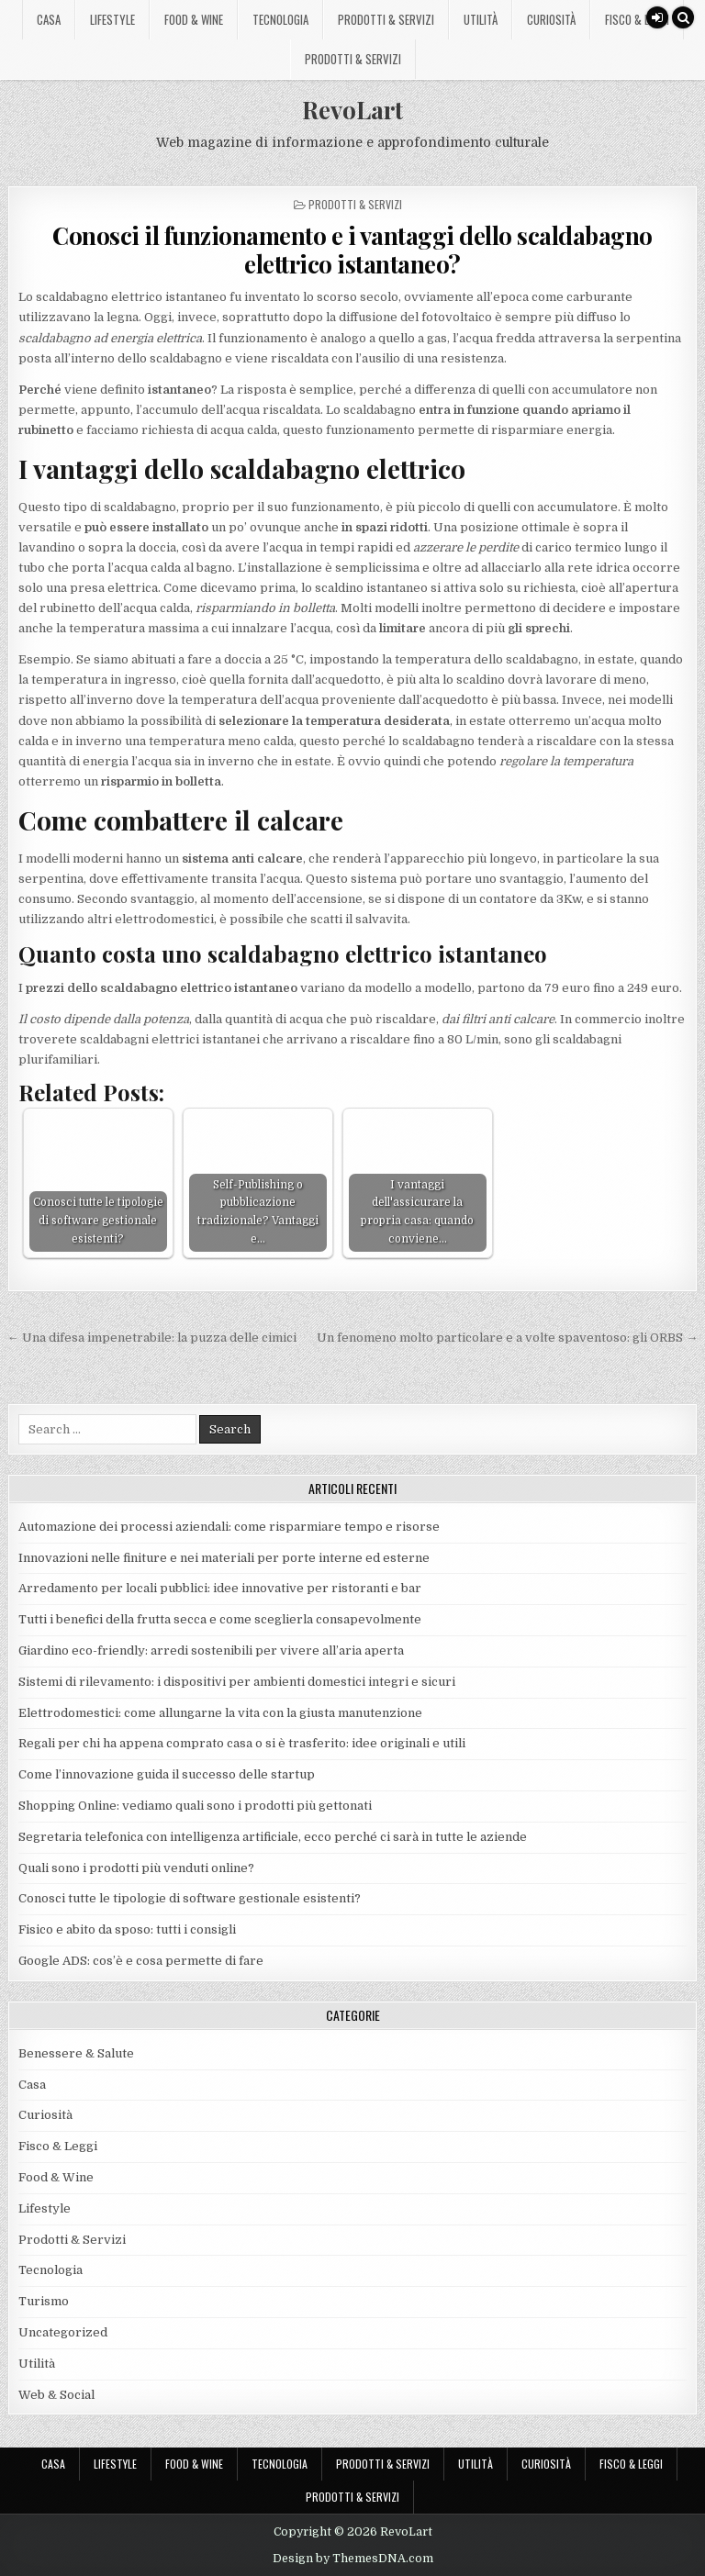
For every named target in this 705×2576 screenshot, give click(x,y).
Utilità (481, 19)
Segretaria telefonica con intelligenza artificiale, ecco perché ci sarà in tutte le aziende (272, 1837)
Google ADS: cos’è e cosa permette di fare (140, 1961)
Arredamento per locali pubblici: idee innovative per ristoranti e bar (219, 1588)
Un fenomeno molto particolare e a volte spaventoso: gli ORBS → (507, 1337)
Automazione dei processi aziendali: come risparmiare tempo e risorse (229, 1526)
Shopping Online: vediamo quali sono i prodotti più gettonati (195, 1805)
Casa (49, 19)
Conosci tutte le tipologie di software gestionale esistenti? (189, 1898)
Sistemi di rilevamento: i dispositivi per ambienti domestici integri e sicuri (236, 1682)
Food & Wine (193, 19)
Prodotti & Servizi (386, 19)
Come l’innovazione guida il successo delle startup (166, 1774)
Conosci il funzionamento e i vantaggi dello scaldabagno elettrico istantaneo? (352, 249)
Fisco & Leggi (637, 19)
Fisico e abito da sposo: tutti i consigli (127, 1929)
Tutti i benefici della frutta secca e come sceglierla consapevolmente (219, 1619)
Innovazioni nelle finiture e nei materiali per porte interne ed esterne (224, 1558)
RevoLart (352, 110)
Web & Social (56, 2395)
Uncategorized (62, 2332)
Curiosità (551, 19)
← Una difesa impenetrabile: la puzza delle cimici (152, 1337)
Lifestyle (112, 19)
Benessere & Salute (76, 2053)
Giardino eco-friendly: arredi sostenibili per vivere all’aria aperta (211, 1650)
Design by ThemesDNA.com (353, 2558)
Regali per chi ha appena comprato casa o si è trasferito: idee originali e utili (243, 1743)
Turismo (43, 2301)
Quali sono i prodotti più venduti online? (136, 1868)
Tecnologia (280, 19)
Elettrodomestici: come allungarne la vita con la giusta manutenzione (220, 1713)
